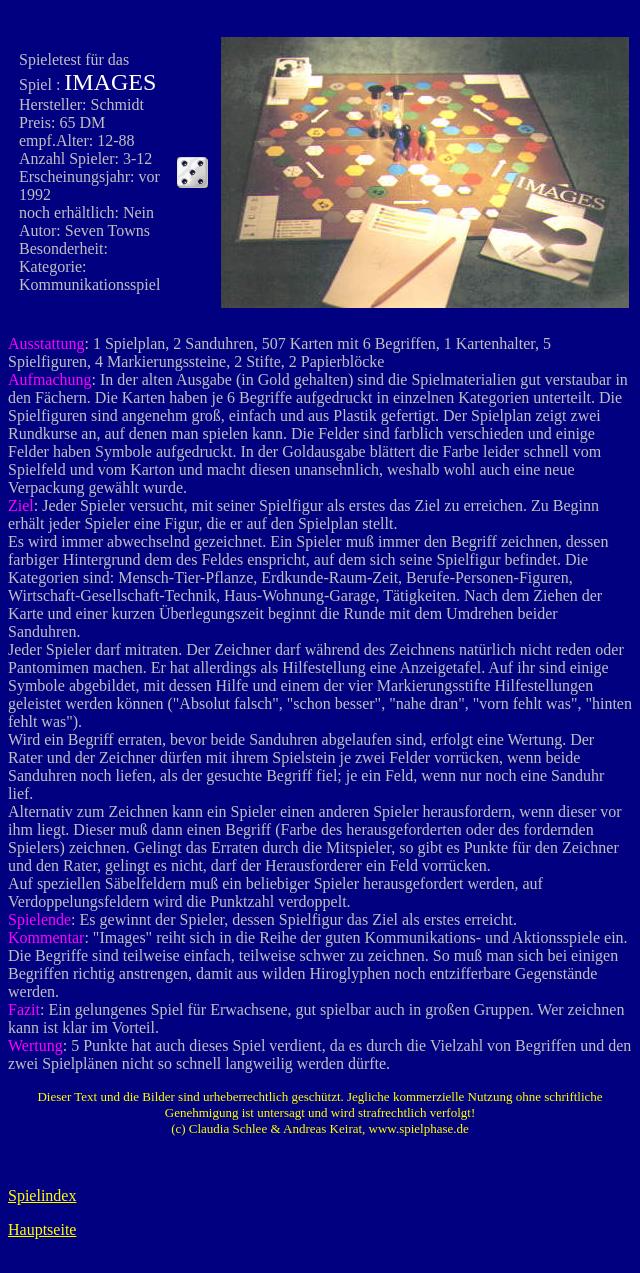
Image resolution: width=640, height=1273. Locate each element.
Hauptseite (42, 1229)
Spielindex (42, 1195)
